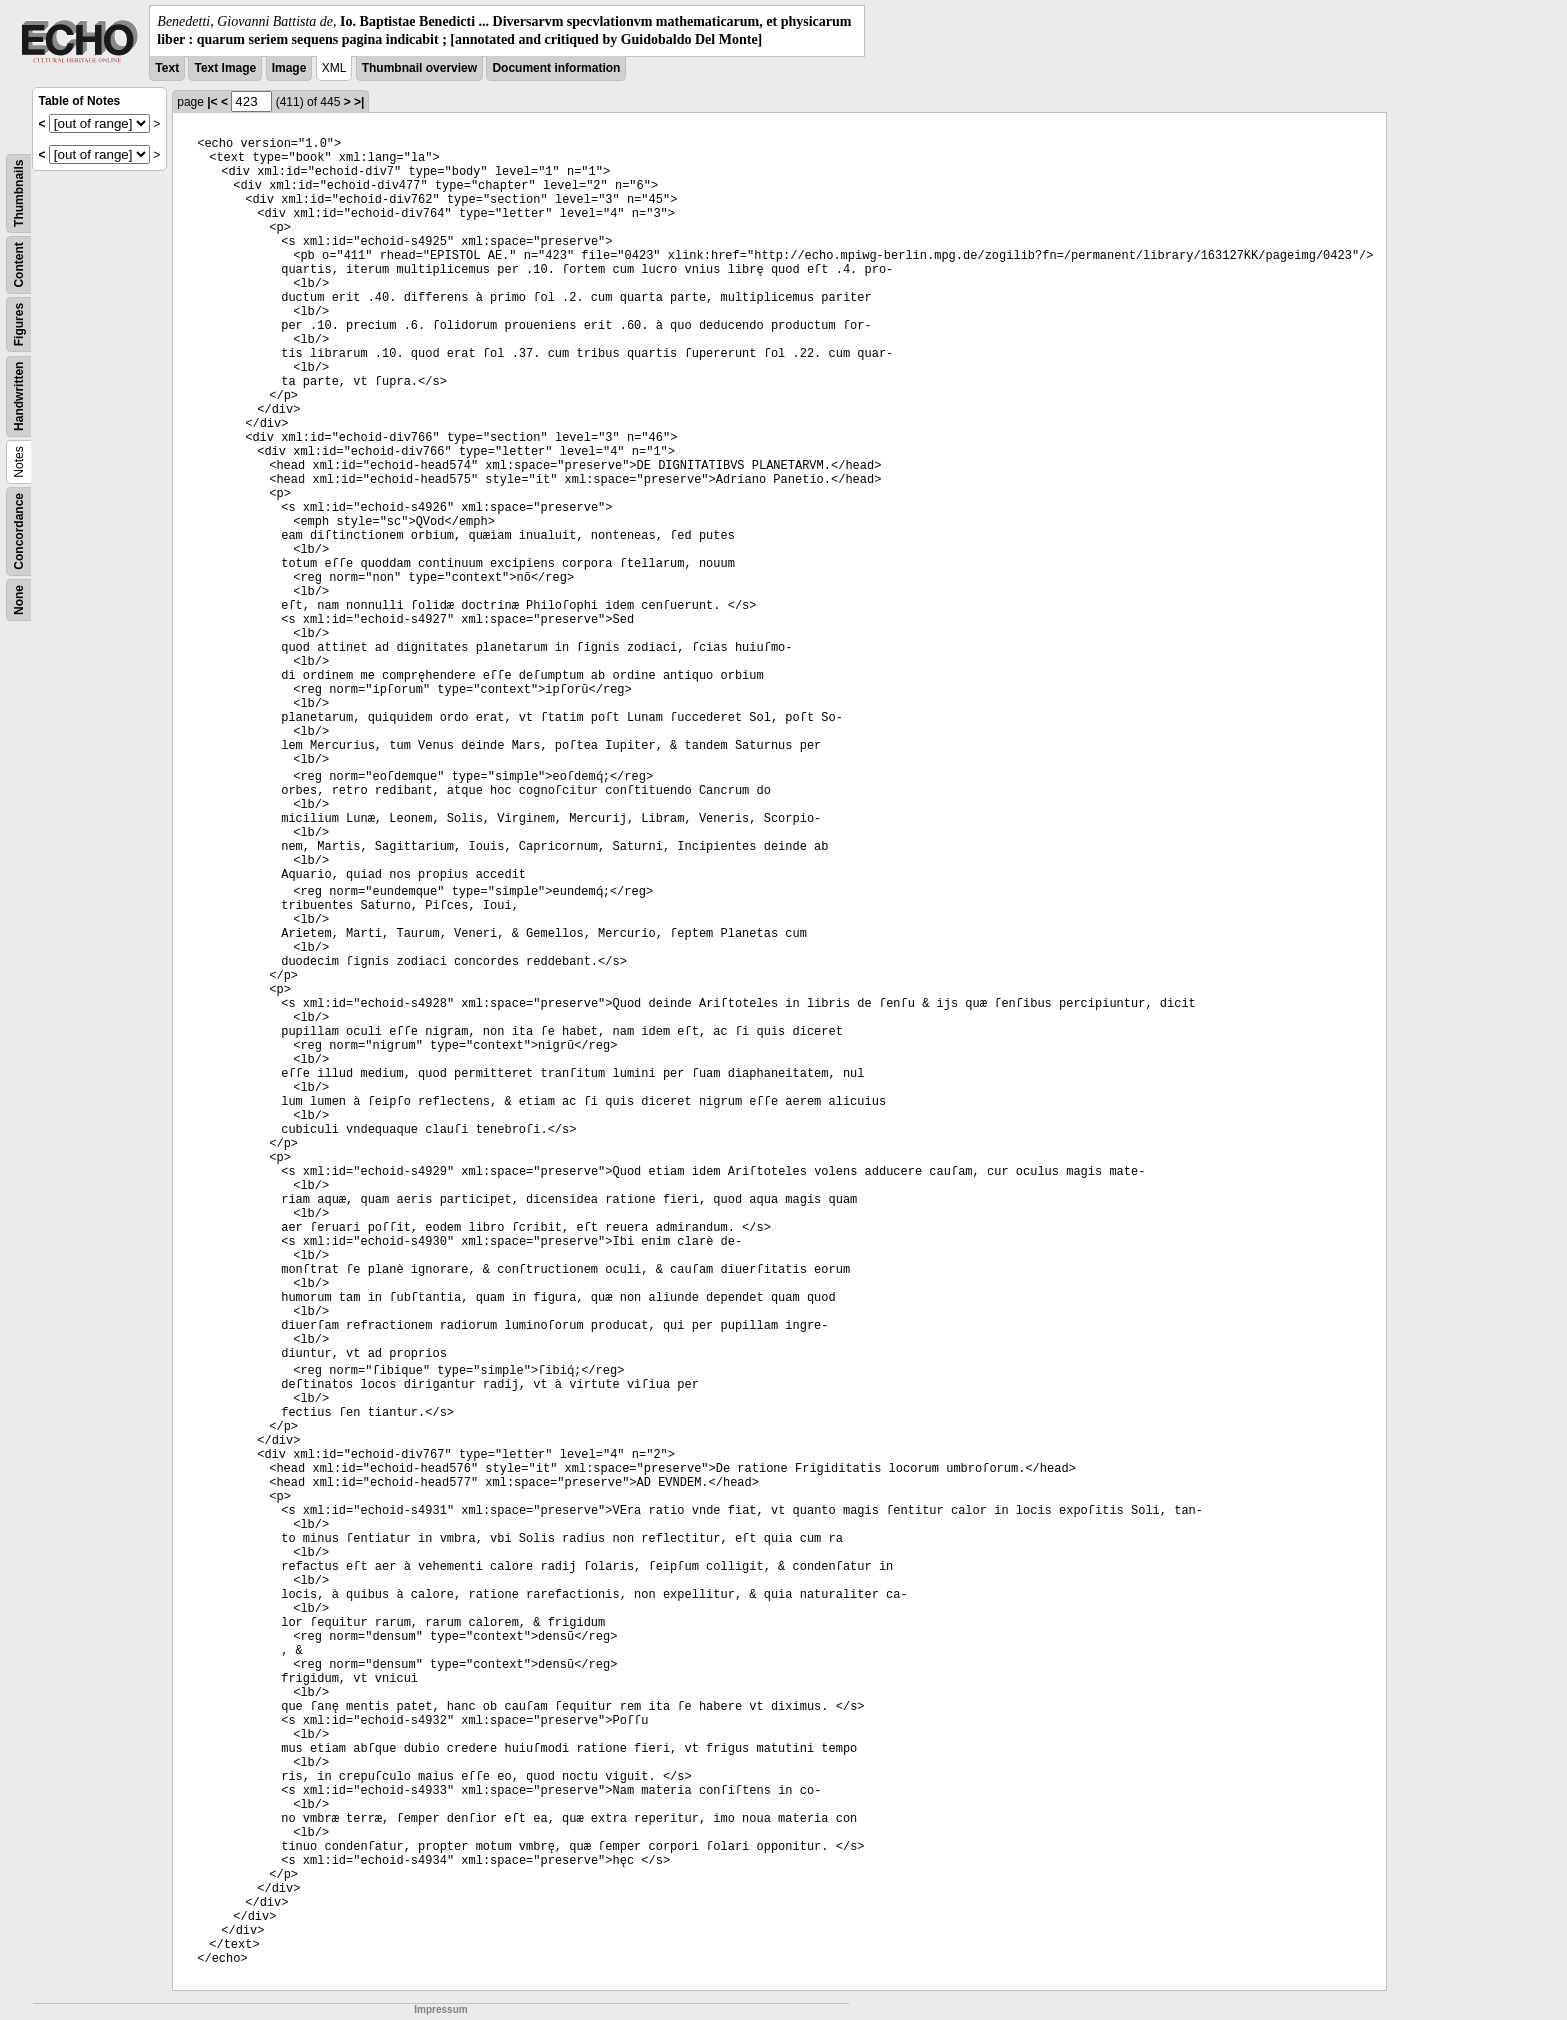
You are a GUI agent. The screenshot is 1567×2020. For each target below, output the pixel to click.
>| (359, 102)
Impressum (440, 2009)
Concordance (19, 531)
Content (19, 265)
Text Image (225, 68)
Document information (556, 68)
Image (289, 68)
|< (212, 102)
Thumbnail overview (419, 68)
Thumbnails (19, 193)
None (19, 600)
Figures (19, 324)
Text (167, 68)
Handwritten (19, 396)
